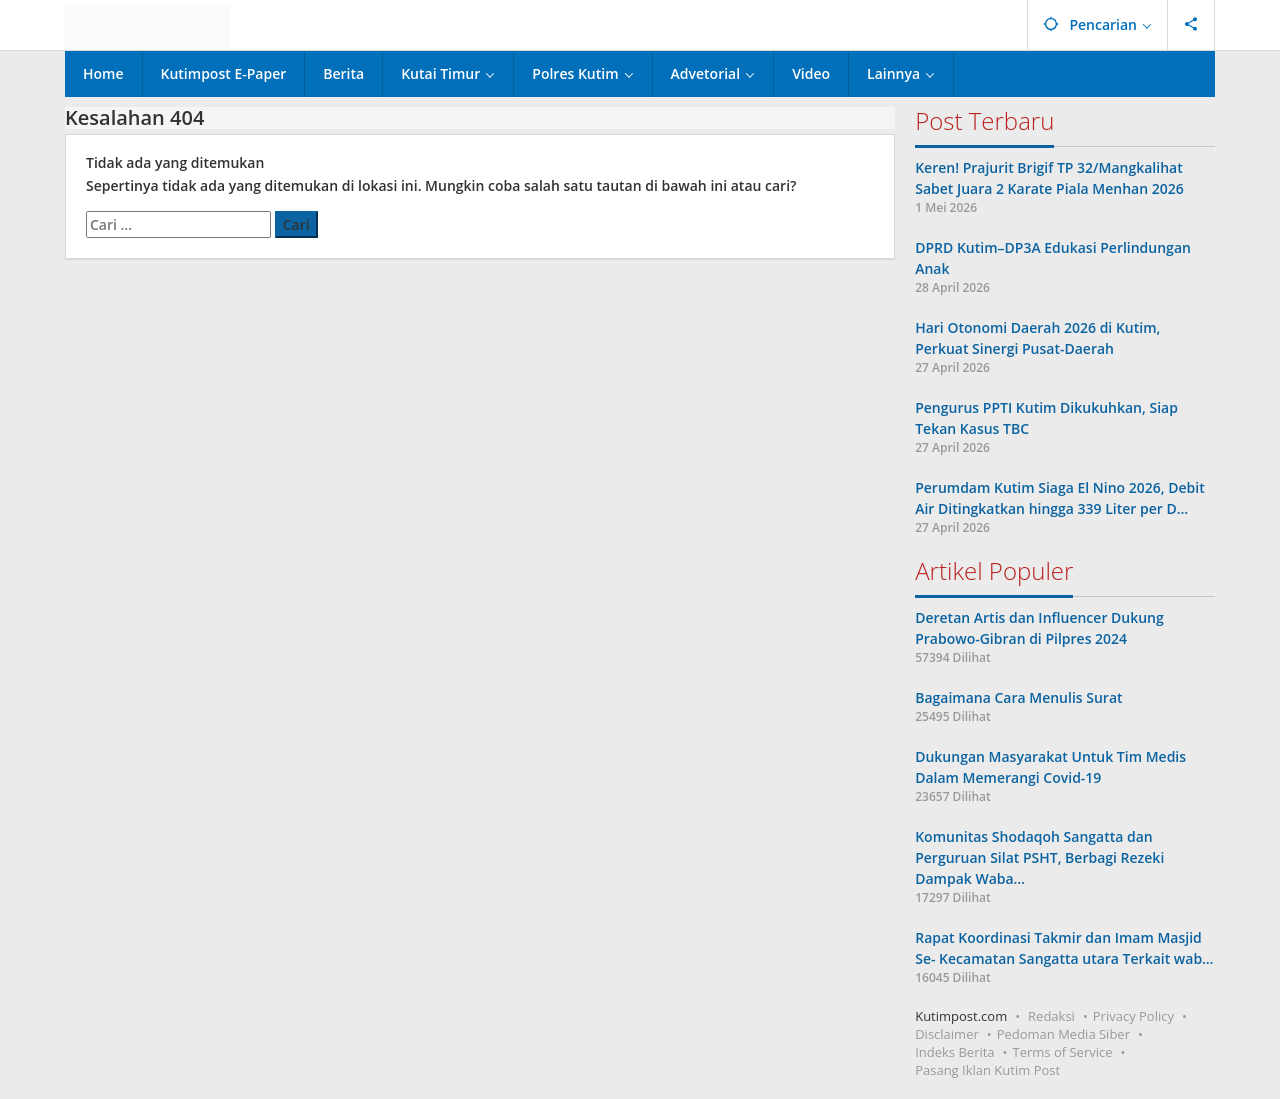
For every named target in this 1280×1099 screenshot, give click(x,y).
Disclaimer (947, 1034)
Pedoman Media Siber (1063, 1034)
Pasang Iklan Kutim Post (987, 1070)
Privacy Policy (1133, 1016)
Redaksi (1051, 1016)
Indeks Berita (954, 1052)
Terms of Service (1063, 1052)
